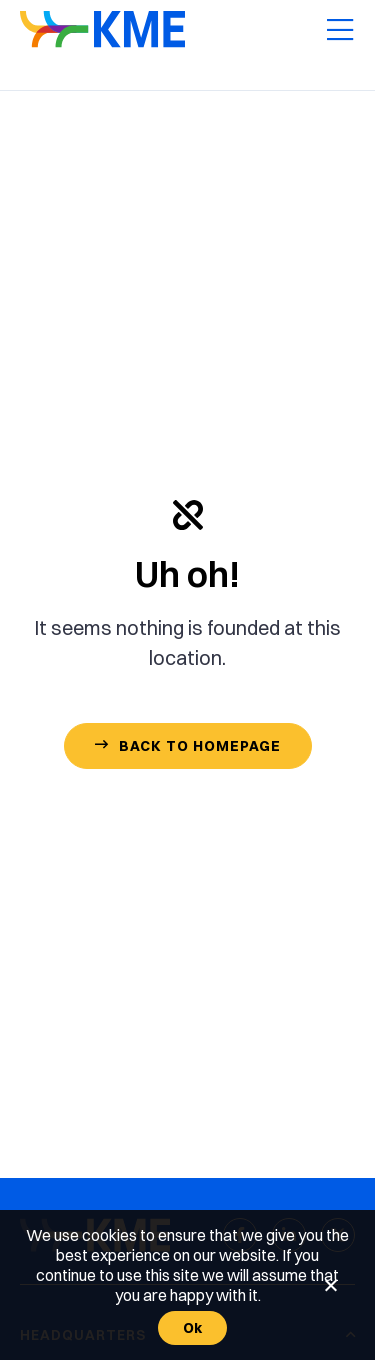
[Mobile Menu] (340, 31)
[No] (330, 1285)
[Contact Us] (188, 746)
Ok (193, 1328)
